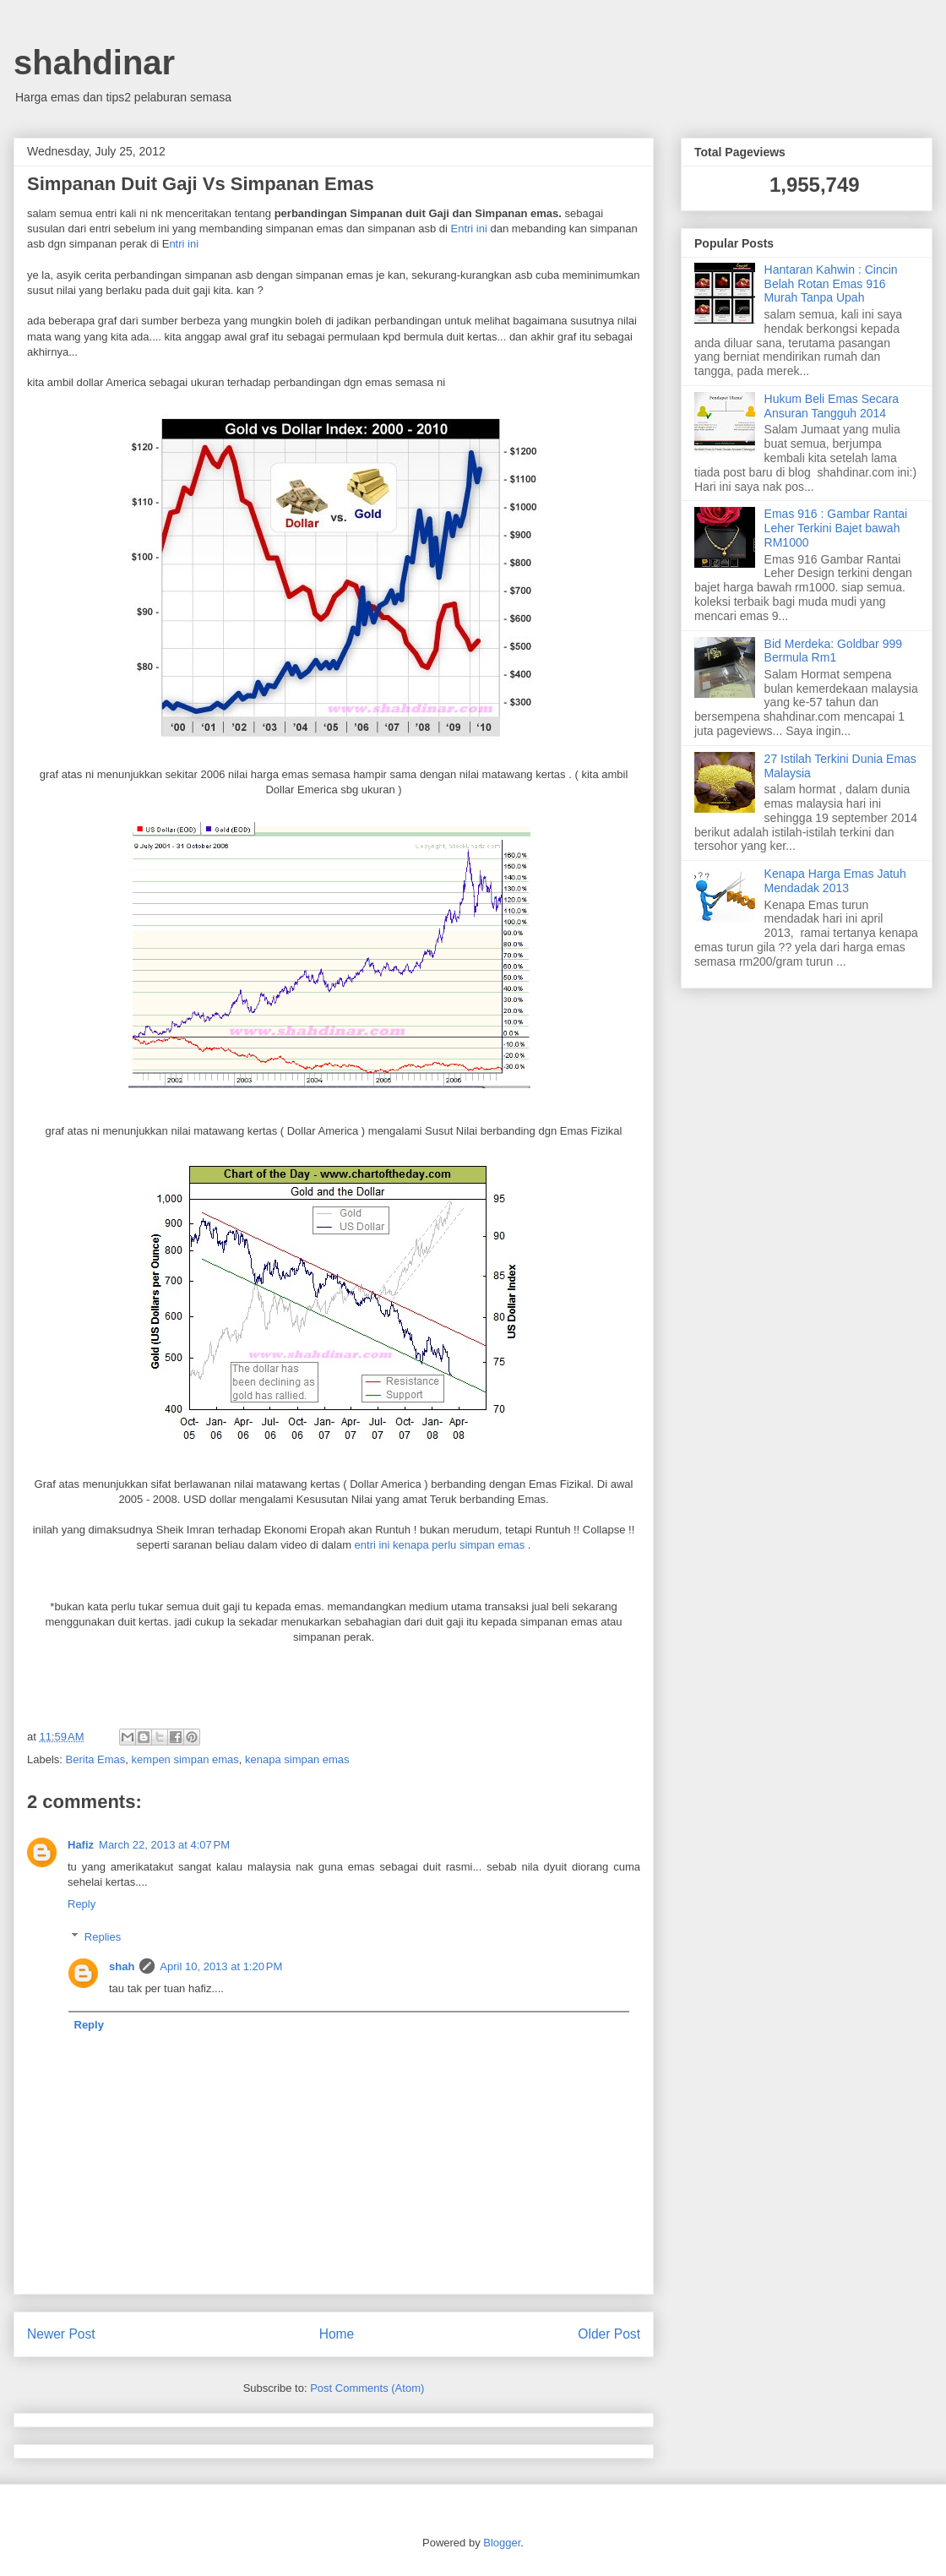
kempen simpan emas (185, 1759)
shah (121, 1966)
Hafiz (81, 1844)
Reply (81, 1904)
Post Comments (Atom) (367, 2388)
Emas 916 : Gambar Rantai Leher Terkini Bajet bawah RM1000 (836, 528)
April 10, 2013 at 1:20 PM (221, 1966)
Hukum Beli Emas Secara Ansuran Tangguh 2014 (832, 406)
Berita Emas (96, 1759)
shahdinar (94, 62)
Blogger (501, 2542)
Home (337, 2334)
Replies (102, 1937)
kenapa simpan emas (297, 1759)
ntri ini (183, 243)
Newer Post (61, 2334)
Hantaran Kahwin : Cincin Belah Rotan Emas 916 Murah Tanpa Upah (831, 284)
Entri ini (469, 228)
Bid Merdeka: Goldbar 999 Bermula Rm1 (833, 651)
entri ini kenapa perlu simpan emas (440, 1545)
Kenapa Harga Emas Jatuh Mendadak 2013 (835, 881)
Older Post (609, 2334)
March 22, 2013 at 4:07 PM (164, 1844)
